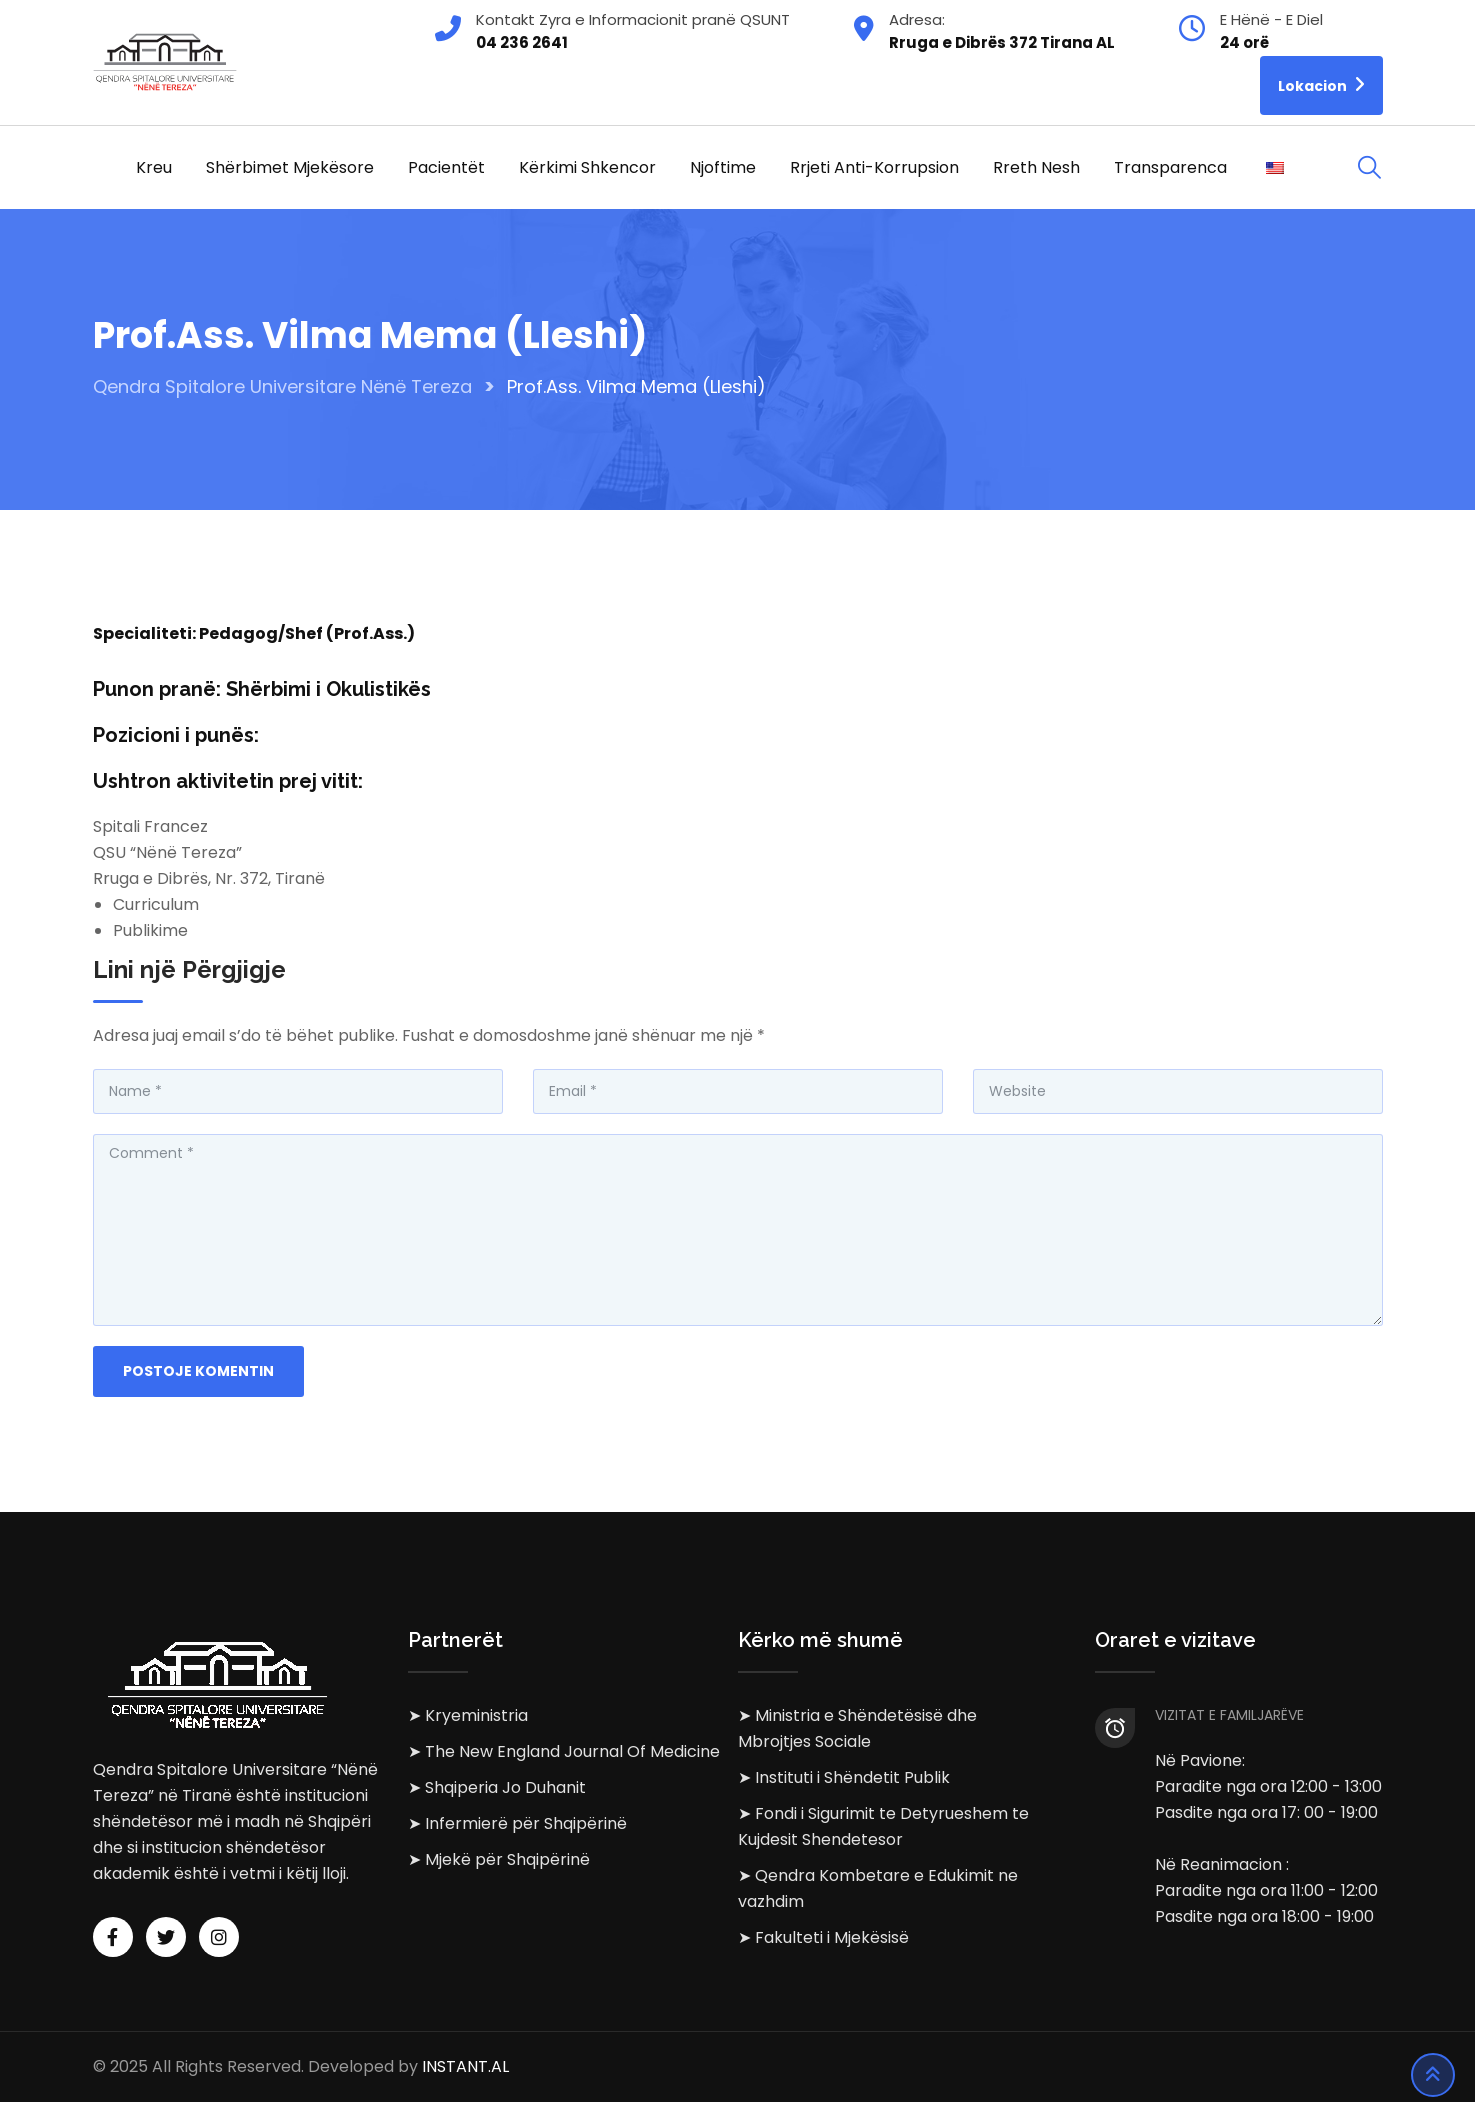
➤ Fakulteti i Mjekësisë (823, 1937)
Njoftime (723, 167)
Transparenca (1170, 167)
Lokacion (1321, 84)
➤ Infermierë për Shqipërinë (517, 1823)
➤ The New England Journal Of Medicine (564, 1751)
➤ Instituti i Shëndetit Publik (844, 1777)
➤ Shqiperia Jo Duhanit (497, 1787)
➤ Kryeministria (468, 1715)
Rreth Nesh (1036, 167)
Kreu (154, 167)
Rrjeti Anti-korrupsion (874, 167)
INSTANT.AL (465, 2066)
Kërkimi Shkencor (587, 167)
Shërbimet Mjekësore (290, 167)
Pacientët (446, 167)
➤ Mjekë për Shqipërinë (499, 1859)
